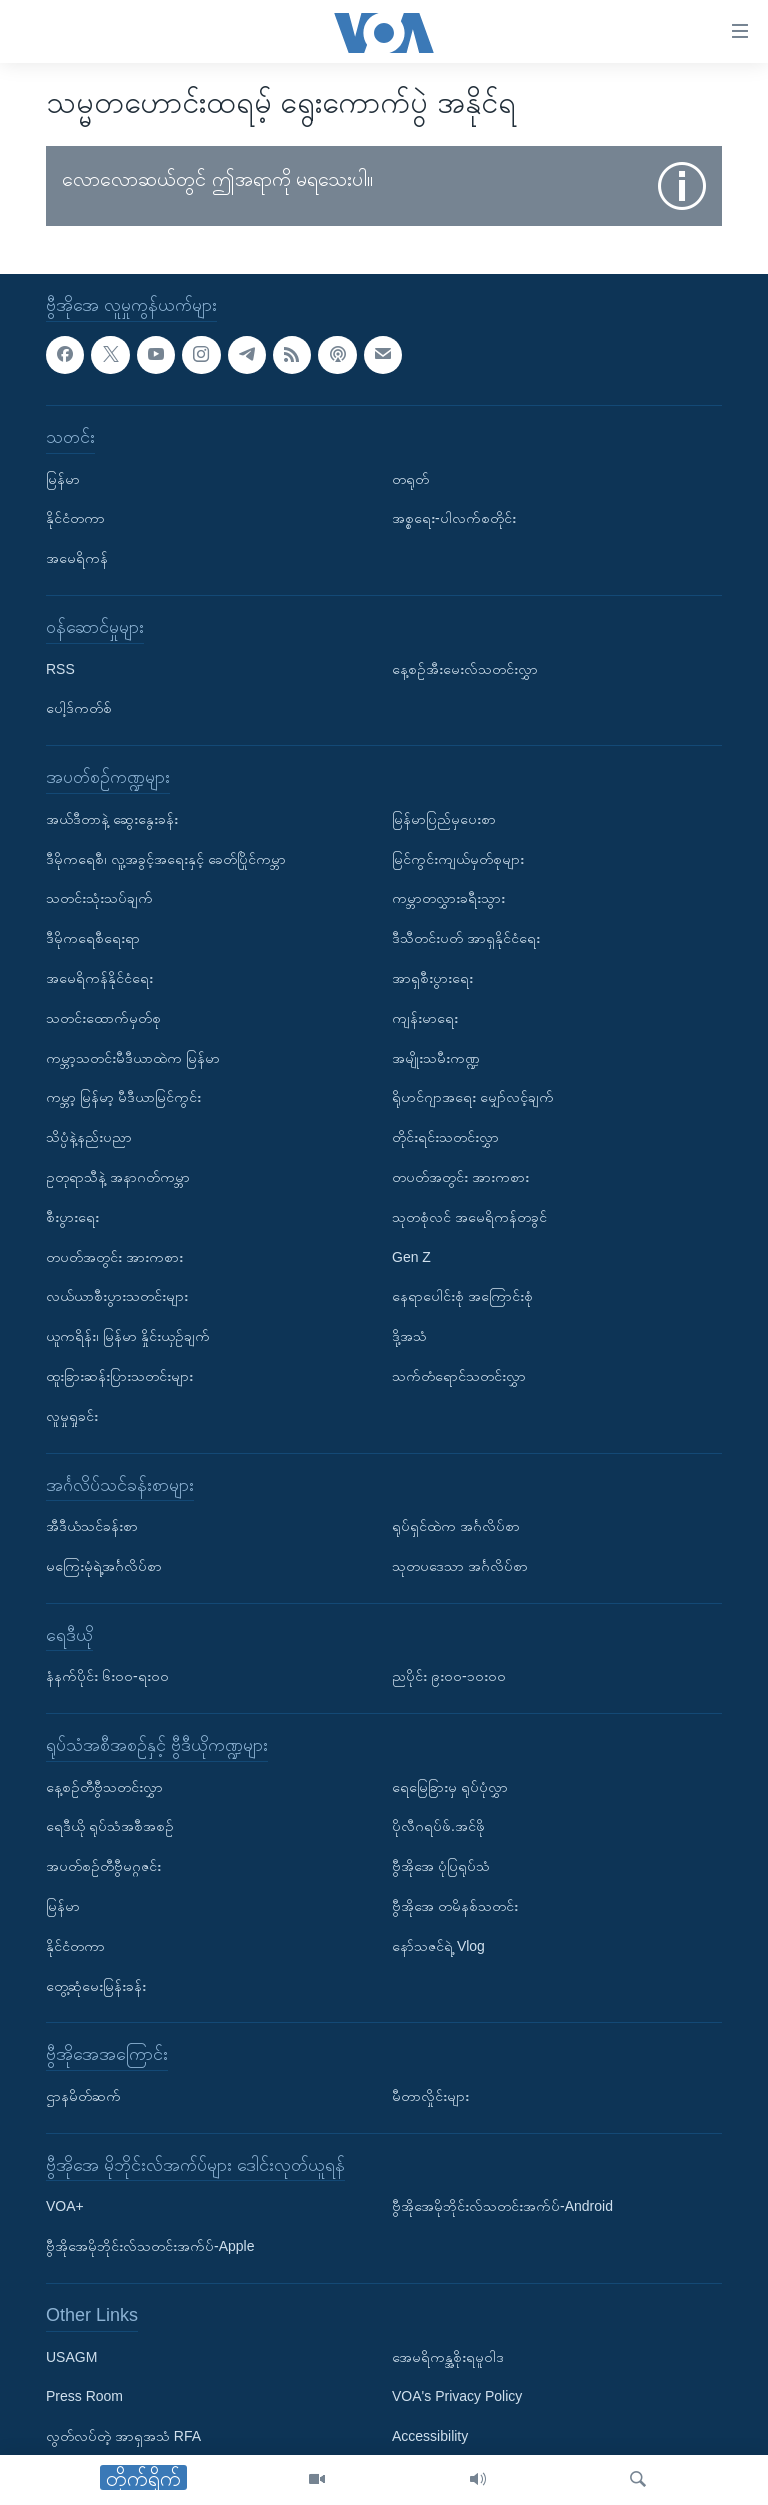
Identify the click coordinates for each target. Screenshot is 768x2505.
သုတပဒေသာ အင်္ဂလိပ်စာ (460, 1566)
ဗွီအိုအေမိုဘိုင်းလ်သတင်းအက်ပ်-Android (502, 2206)
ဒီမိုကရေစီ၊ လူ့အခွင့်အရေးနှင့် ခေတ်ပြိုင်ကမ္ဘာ (166, 858)
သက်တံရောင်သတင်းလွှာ (459, 1376)
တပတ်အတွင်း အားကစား (114, 1256)
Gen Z (411, 1256)
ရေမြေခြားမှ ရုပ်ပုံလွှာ (450, 1786)
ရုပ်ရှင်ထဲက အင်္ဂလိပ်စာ (456, 1526)
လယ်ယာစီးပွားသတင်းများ (117, 1296)
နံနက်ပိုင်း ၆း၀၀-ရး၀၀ (107, 1676)
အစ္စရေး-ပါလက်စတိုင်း (454, 518)
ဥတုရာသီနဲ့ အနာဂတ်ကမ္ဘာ (118, 1177)
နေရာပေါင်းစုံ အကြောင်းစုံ (462, 1296)
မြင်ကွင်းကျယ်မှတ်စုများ (458, 858)
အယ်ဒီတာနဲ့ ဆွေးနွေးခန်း (112, 818)
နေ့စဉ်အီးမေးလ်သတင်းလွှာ (465, 668)
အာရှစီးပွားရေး (432, 978)
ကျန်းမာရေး (425, 1017)
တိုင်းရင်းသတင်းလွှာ (445, 1137)
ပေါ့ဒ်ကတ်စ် (79, 708)
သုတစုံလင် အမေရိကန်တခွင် (469, 1216)
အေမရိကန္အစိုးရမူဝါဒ (448, 2356)
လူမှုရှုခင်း (72, 1415)
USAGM (71, 2356)
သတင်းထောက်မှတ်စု (103, 1017)
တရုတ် (410, 478)
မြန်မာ (63, 478)
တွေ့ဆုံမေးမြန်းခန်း (96, 1985)
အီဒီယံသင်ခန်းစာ (92, 1526)
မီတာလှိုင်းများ (430, 2096)
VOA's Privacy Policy (457, 2396)
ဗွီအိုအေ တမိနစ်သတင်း (455, 1906)
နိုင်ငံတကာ (75, 518)
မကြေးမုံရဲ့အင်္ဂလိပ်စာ (104, 1566)
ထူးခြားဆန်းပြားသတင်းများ (119, 1376)
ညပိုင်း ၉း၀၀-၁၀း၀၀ (449, 1676)
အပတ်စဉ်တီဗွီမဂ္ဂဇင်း (103, 1866)
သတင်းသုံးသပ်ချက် (99, 898)
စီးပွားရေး (72, 1216)
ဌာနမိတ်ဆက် (83, 2096)
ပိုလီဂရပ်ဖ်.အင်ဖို (438, 1826)
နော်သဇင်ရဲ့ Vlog (438, 1946)
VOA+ (65, 2206)
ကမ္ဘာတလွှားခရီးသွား (448, 898)
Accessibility (430, 2436)
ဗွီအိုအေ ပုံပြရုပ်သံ (441, 1866)
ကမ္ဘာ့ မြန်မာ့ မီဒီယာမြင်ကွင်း (123, 1097)
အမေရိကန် (77, 558)
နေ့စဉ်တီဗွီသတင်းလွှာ (104, 1786)
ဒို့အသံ (409, 1336)
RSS (60, 668)
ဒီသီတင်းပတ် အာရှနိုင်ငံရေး (466, 938)
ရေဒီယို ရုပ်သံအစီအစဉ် (110, 1826)
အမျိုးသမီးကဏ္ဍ (436, 1057)
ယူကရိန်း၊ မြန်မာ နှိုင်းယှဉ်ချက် (128, 1336)
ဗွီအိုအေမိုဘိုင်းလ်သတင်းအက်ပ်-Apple (150, 2246)
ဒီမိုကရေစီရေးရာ (93, 938)
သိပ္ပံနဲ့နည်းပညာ (89, 1137)
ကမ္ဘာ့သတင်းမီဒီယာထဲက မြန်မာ (133, 1057)
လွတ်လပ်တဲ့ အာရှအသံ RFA (123, 2436)
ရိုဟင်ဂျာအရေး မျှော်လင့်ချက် (473, 1097)
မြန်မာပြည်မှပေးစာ (444, 818)
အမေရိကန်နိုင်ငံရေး (99, 978)
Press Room (84, 2396)
